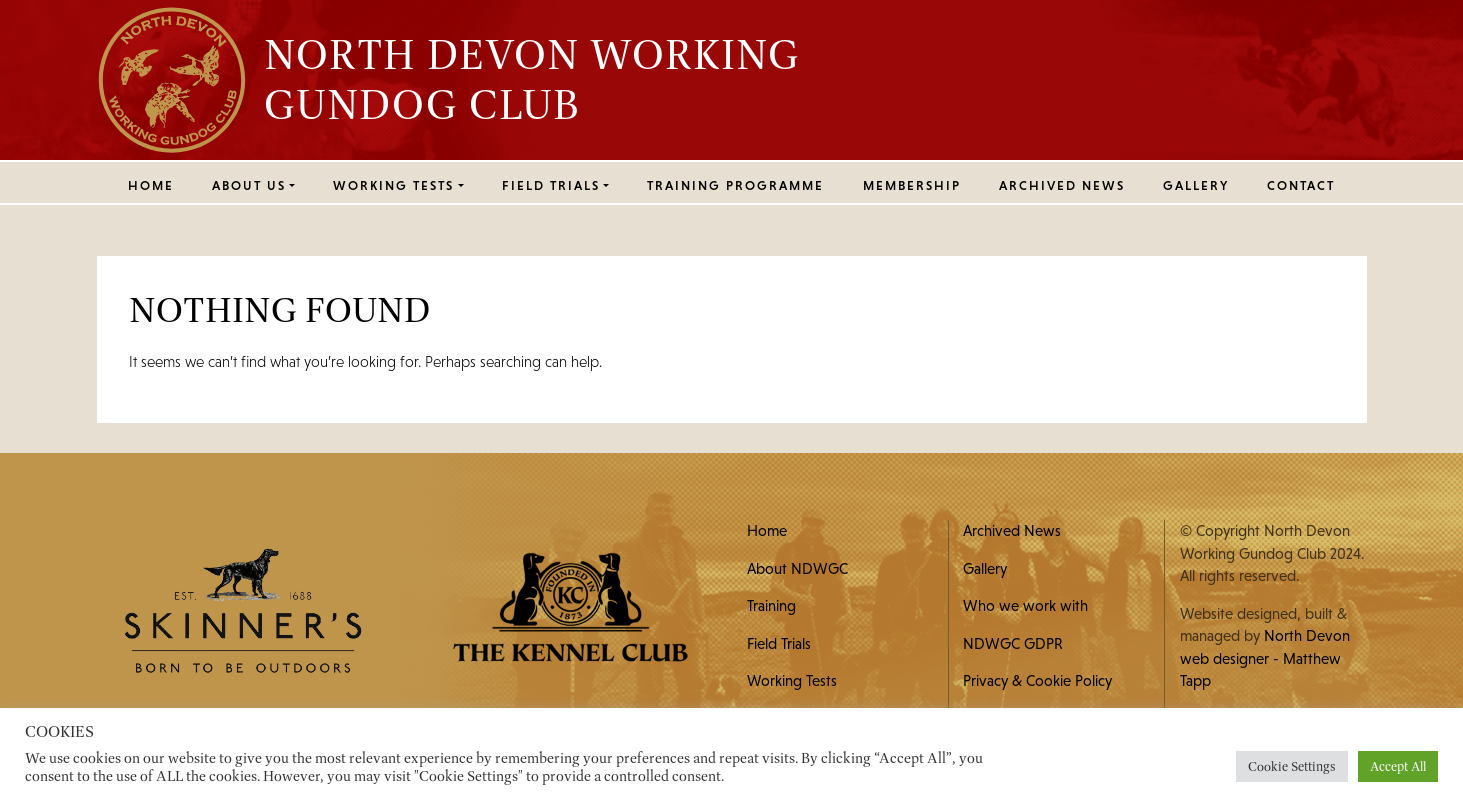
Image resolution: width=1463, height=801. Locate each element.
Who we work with (1025, 605)
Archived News (1062, 185)
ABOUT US (249, 185)
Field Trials (779, 643)
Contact (1301, 185)
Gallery (1196, 185)
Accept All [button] (1398, 766)
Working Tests (792, 680)
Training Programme (735, 185)
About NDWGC (797, 568)
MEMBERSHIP (912, 185)
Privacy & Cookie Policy (1037, 680)
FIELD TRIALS (551, 185)
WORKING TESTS (393, 185)
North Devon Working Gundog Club (532, 79)
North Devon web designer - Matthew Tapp (1265, 658)
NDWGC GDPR (1013, 643)
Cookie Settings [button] (1292, 766)
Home (151, 185)
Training (771, 605)
